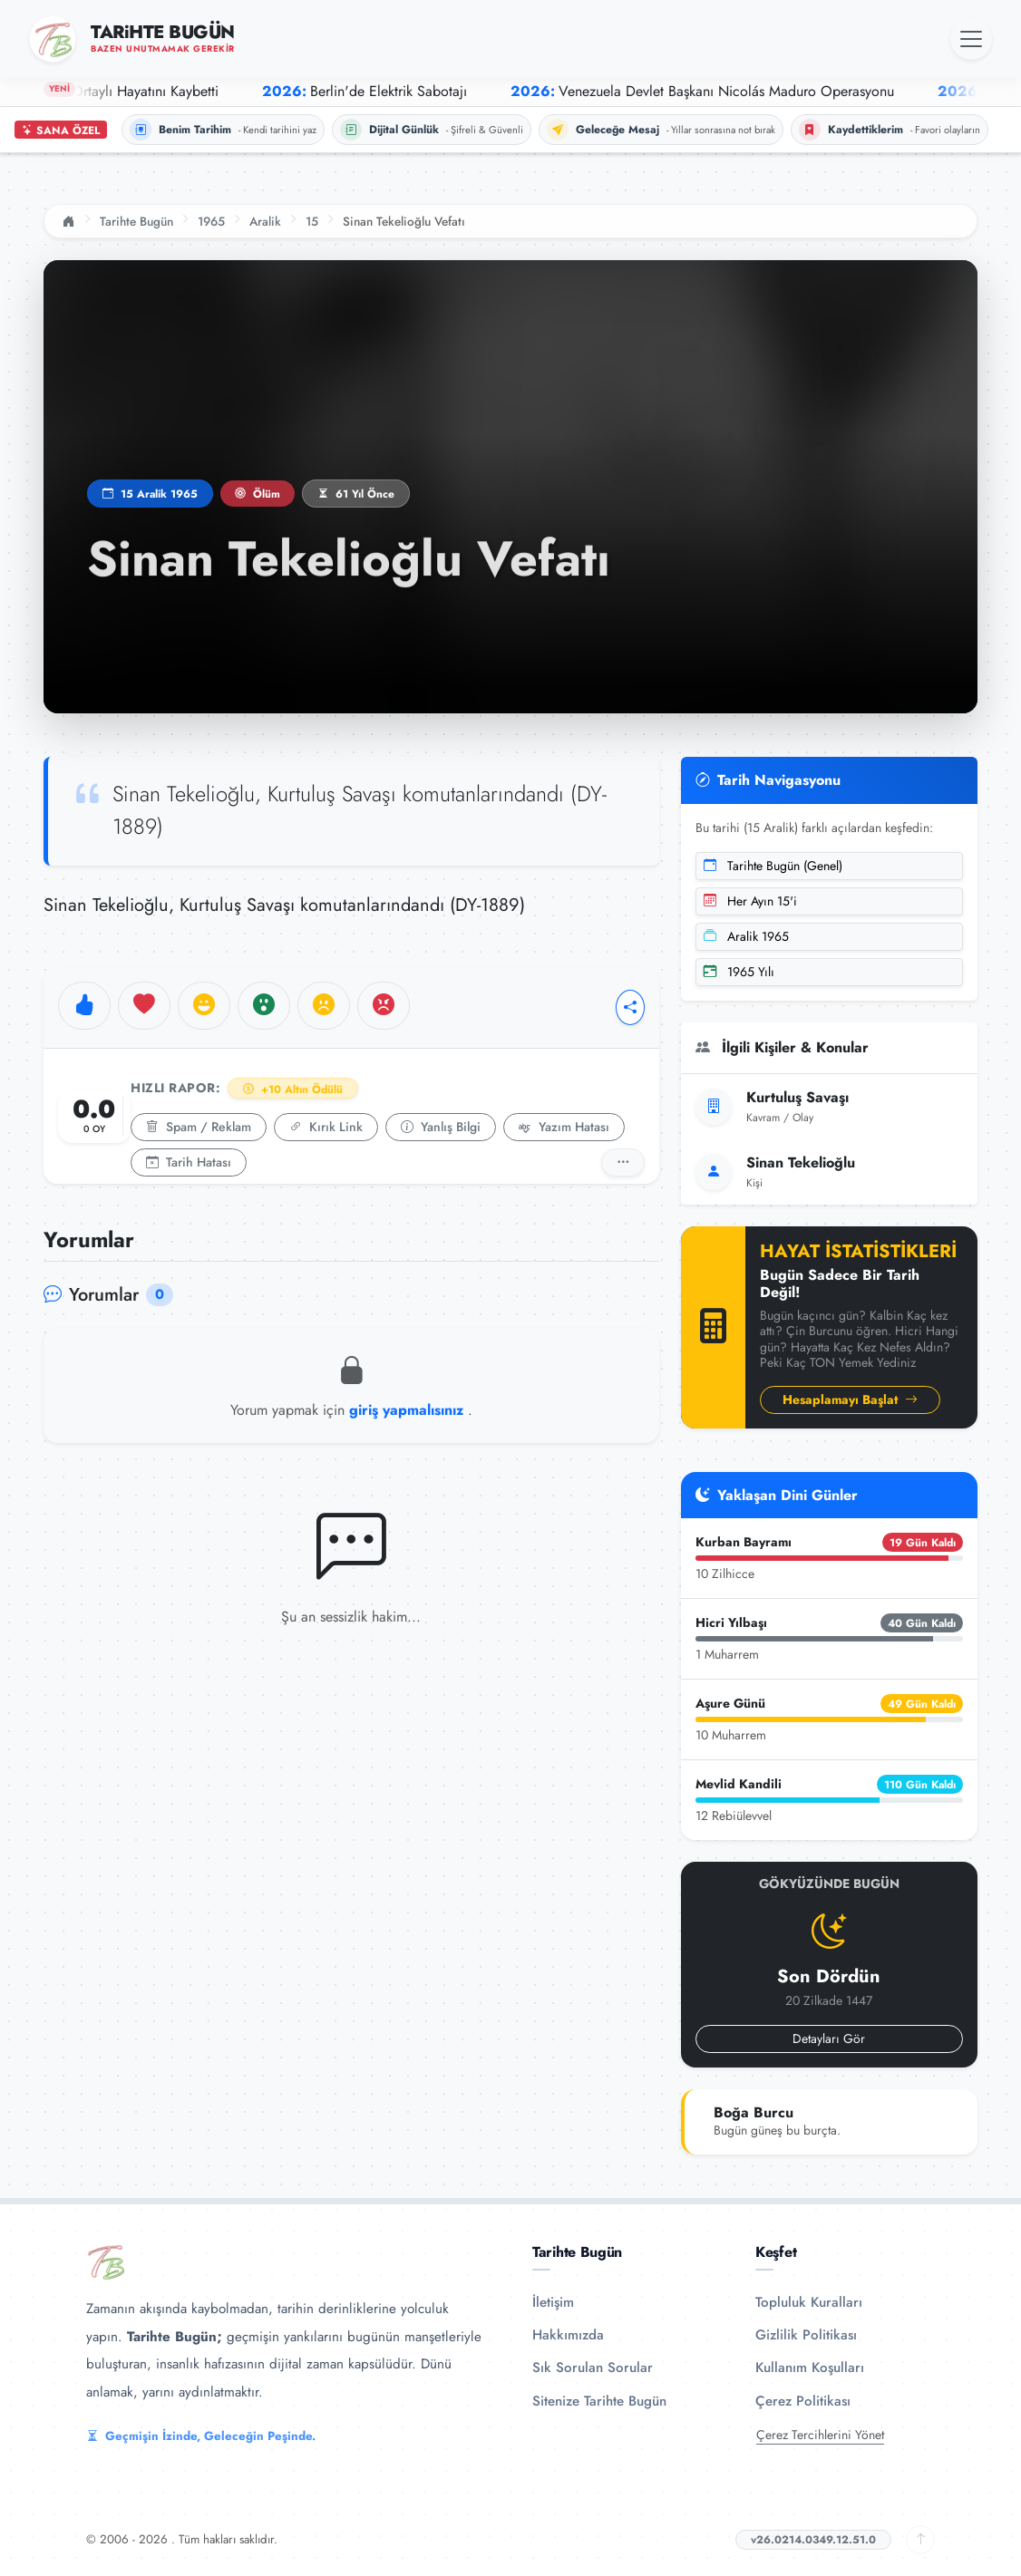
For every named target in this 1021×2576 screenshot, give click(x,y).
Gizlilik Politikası (806, 2335)
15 (312, 221)
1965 (211, 221)
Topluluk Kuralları (808, 2302)
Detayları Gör (828, 2038)
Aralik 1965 (746, 936)
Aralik (265, 221)
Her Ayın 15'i (750, 901)
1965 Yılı (739, 972)
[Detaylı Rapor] (623, 1162)
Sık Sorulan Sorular (592, 2367)
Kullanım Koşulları (809, 2367)
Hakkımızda (568, 2335)
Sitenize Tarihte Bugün (599, 2401)
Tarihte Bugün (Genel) (773, 866)
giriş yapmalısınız (408, 1409)
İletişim (553, 2302)
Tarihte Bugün (136, 221)
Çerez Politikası (803, 2401)
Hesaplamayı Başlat (850, 1399)
